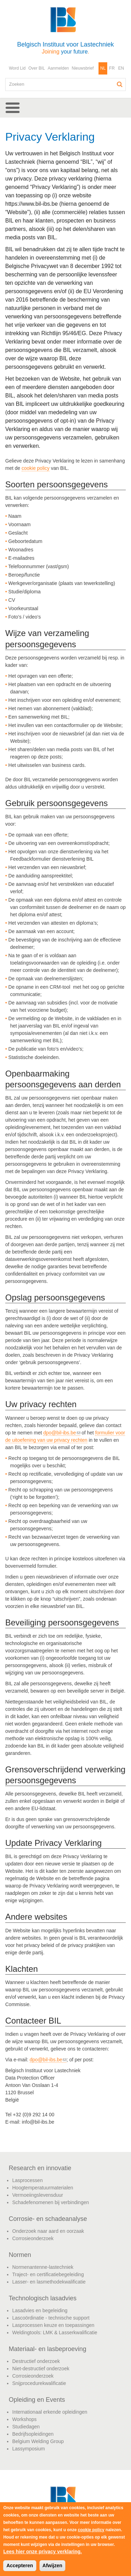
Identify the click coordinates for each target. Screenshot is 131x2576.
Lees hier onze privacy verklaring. (42, 2551)
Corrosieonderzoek (32, 2238)
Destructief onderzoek (36, 2361)
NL (102, 68)
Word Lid (17, 68)
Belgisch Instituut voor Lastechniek (65, 48)
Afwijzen (53, 2565)
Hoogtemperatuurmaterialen (42, 2187)
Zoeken (120, 84)
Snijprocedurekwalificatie (39, 2383)
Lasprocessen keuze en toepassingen (53, 2325)
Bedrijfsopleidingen (32, 2434)
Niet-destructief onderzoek (40, 2368)
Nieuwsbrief (83, 68)
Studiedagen (26, 2426)
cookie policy (36, 468)
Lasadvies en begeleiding (39, 2310)
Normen (20, 2254)
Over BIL (36, 68)
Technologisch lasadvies (43, 2298)
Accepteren (19, 2565)
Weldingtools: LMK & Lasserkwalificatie (54, 2332)
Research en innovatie (40, 2168)
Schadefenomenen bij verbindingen (50, 2202)
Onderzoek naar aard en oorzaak (48, 2231)
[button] (65, 108)
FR (112, 68)
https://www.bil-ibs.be (31, 204)
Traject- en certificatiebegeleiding (48, 2274)
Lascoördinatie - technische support (50, 2318)
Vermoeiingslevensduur (37, 2195)
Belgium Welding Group (38, 2441)
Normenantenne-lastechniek (42, 2267)
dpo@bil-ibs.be (61, 1433)
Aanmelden (58, 68)
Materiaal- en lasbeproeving (47, 2348)
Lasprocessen (27, 2180)
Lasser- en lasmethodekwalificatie (49, 2282)
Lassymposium (28, 2448)
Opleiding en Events (37, 2399)
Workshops (24, 2419)
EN (121, 68)
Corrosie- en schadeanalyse (48, 2218)
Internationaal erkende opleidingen (49, 2412)
